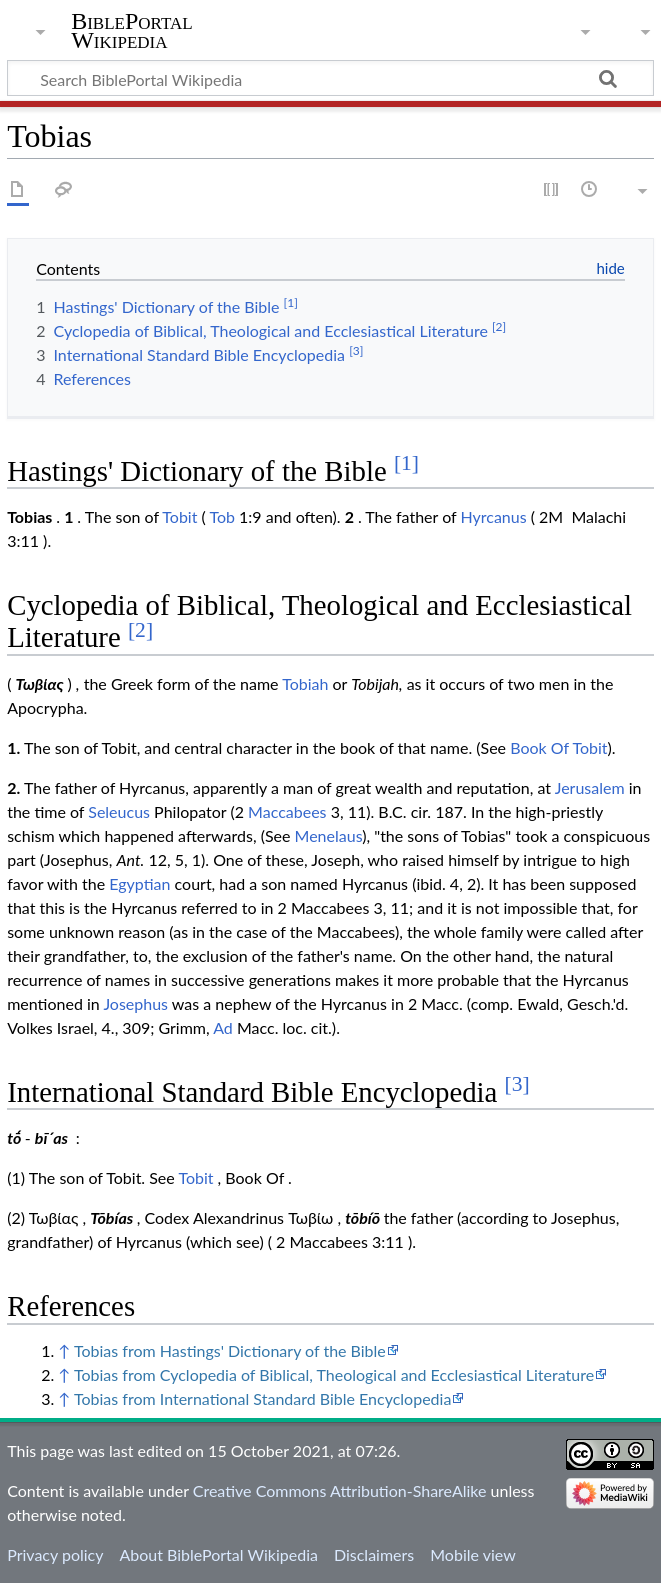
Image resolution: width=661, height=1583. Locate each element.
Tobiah (305, 683)
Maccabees (287, 811)
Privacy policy (55, 1554)
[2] (140, 630)
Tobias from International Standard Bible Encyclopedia (262, 1398)
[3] (517, 1084)
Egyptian (139, 883)
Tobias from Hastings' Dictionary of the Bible (230, 1350)
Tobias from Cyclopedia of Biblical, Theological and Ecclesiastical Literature (334, 1374)
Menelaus (329, 835)
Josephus (135, 1003)
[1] (406, 463)
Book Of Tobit (558, 747)
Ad (223, 1027)
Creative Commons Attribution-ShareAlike (340, 1490)
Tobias (29, 516)
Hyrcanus (493, 516)
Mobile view (472, 1554)
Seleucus (119, 811)
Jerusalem (590, 787)
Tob (222, 516)
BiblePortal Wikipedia (131, 31)
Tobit (179, 516)
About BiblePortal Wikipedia (218, 1554)
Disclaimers (374, 1554)
